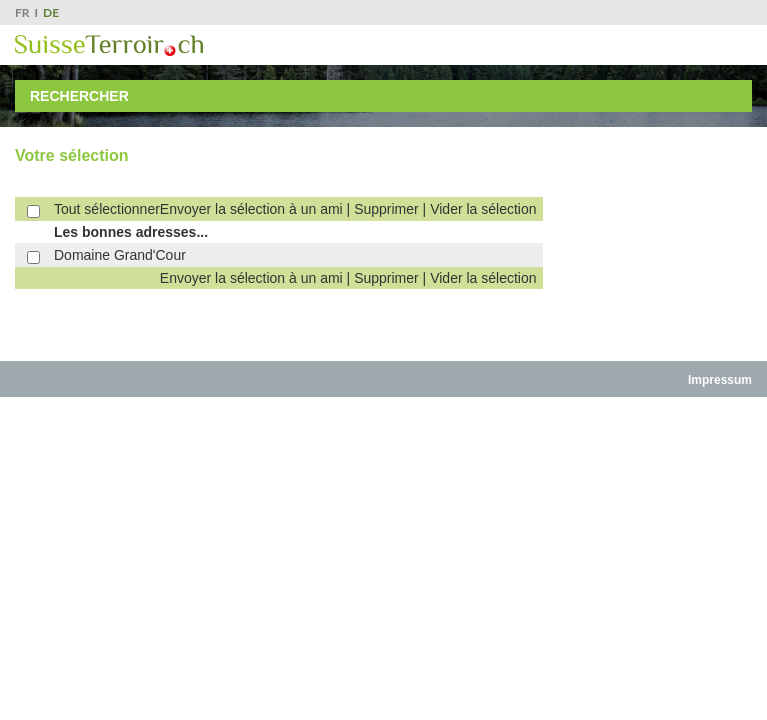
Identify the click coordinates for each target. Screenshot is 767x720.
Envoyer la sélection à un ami (251, 209)
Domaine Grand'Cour (120, 255)
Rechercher (79, 96)
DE (51, 12)
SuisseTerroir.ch (109, 45)
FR (22, 12)
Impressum (720, 380)
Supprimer (386, 209)
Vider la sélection (483, 209)
